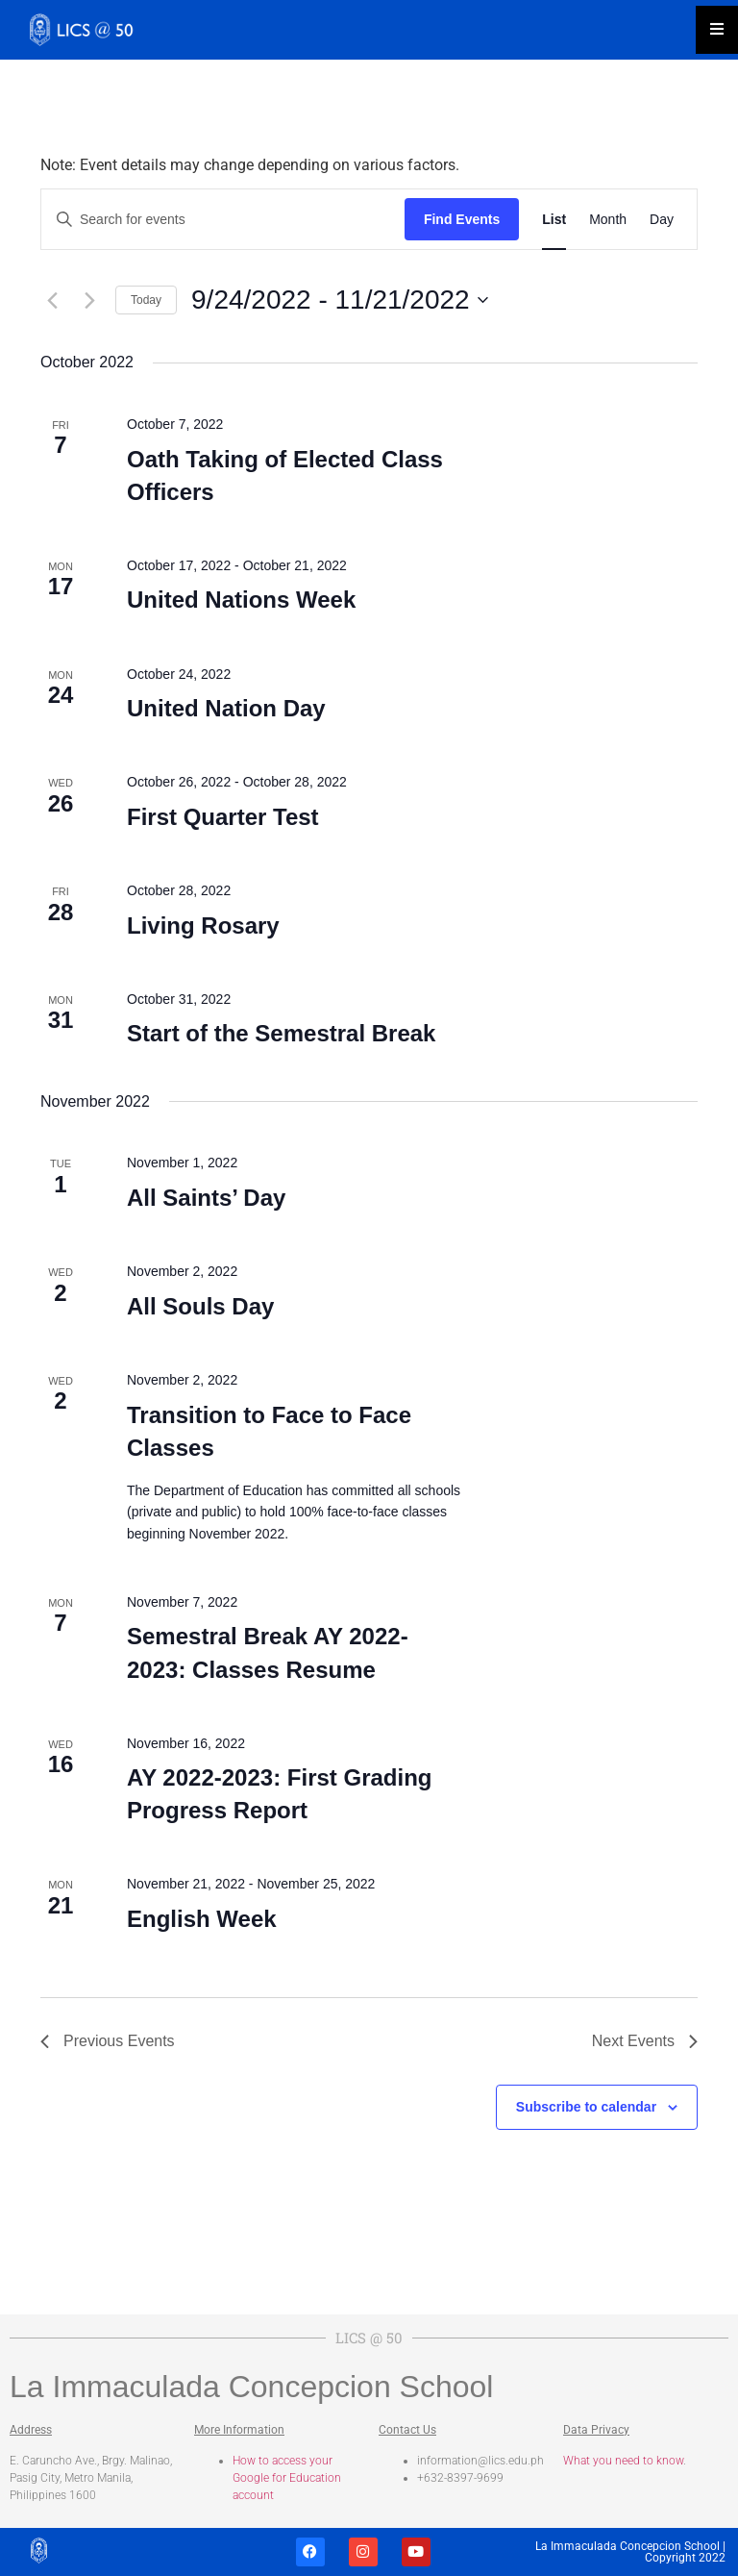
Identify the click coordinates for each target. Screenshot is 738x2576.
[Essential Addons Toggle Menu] (717, 30)
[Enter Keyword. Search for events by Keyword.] (223, 219)
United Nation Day (226, 708)
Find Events (462, 219)
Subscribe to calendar (586, 2106)
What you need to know (623, 2460)
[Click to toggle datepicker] (339, 300)
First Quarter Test (223, 817)
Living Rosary (203, 925)
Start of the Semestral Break (281, 1033)
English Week (202, 1919)
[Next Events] (89, 300)
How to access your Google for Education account (287, 2478)
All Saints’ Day (206, 1198)
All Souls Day (200, 1306)
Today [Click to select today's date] (146, 300)
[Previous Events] (51, 300)
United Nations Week (241, 600)
